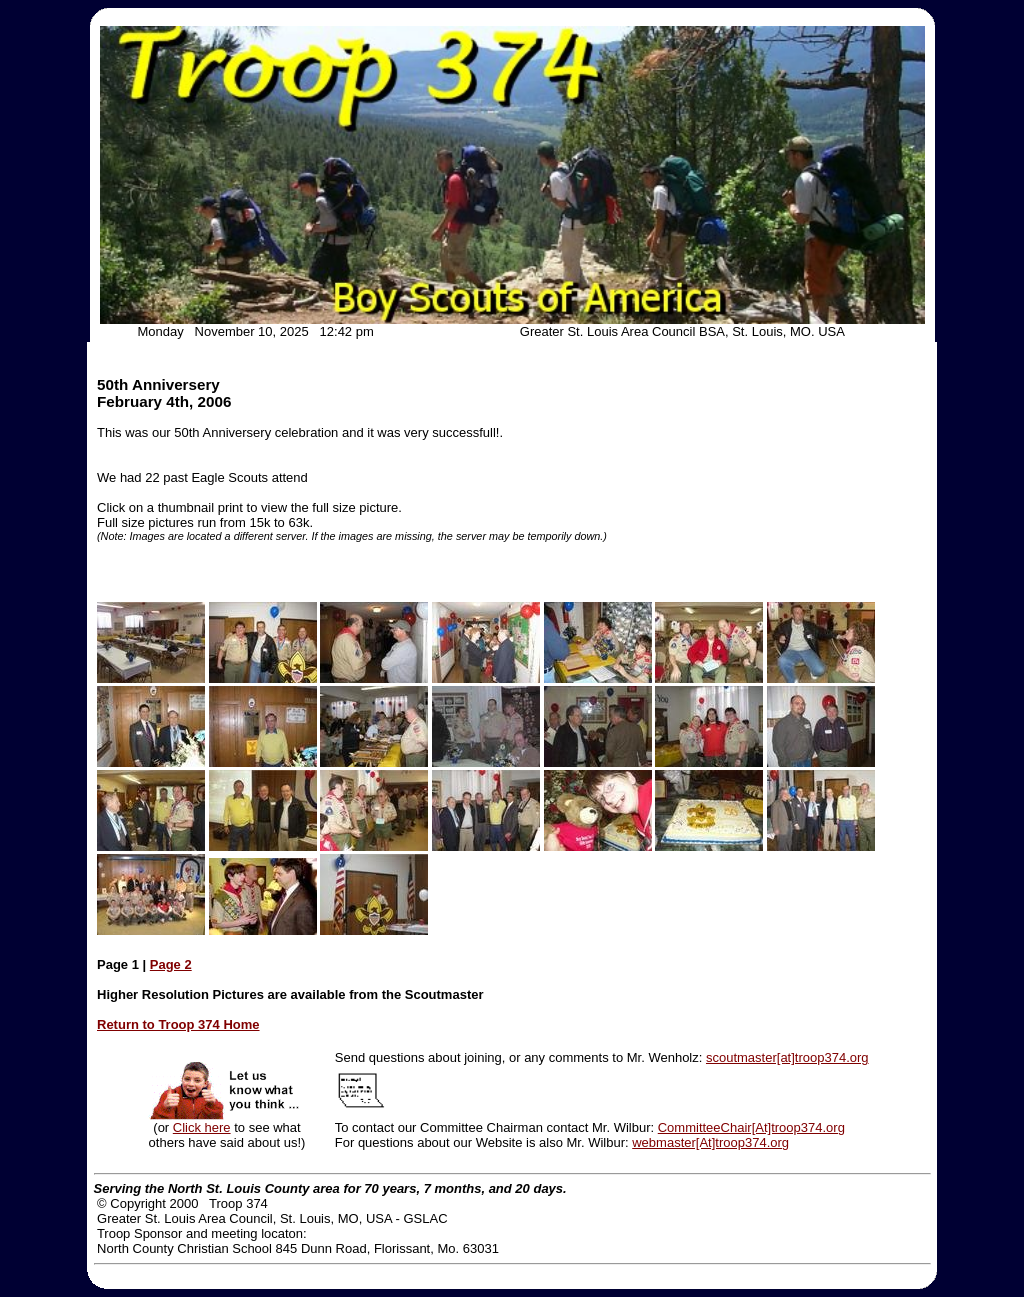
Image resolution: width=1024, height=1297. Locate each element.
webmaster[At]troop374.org (710, 1142)
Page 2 (171, 964)
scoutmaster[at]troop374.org (787, 1057)
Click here (202, 1127)
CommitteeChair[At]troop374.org (751, 1127)
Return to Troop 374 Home (178, 1024)
